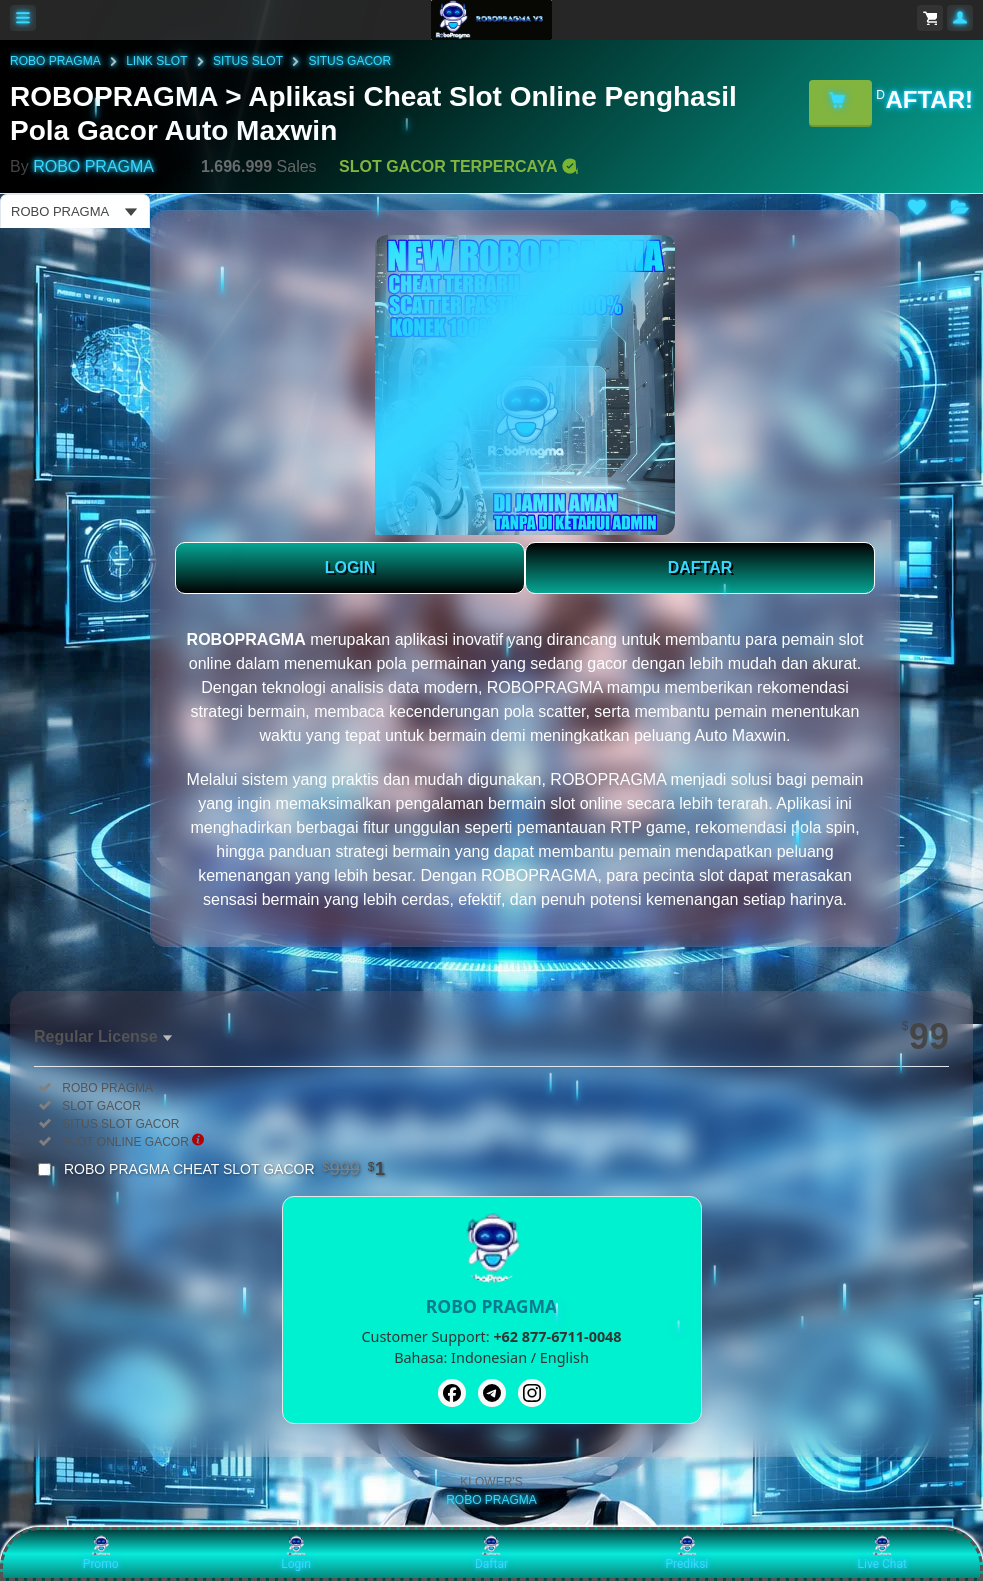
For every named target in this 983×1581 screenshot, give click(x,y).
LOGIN (350, 567)
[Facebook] (452, 1393)
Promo (101, 1553)
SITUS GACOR (349, 61)
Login (296, 1553)
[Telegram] (492, 1393)
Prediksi (686, 1553)
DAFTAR (700, 567)
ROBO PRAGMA (55, 61)
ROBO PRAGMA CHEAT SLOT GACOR (224, 1169)
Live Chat (882, 1553)
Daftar (491, 1553)
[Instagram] (532, 1393)
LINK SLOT (156, 61)
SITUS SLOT (248, 61)
